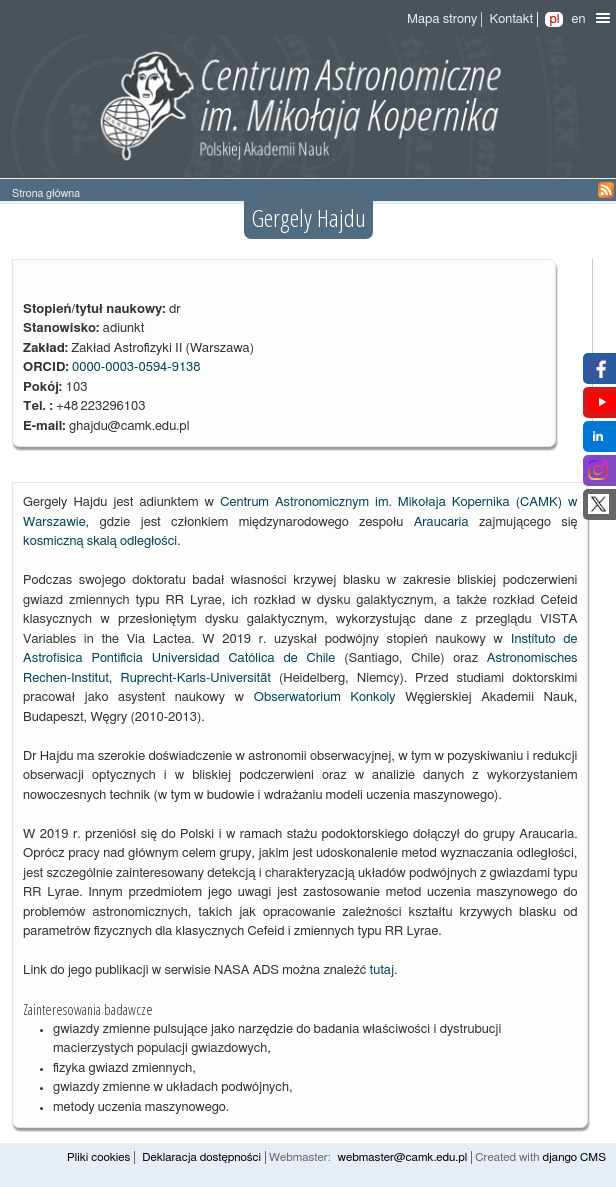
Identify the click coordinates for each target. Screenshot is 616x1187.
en (578, 19)
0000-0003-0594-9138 (136, 367)
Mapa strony (442, 19)
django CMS (574, 1157)
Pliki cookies (98, 1157)
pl (554, 19)
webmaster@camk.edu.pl (403, 1157)
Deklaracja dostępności (201, 1157)
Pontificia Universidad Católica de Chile (213, 658)
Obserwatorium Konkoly (325, 697)
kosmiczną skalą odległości (100, 541)
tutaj (382, 970)
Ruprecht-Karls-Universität (195, 678)
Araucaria (441, 522)
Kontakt (511, 19)
